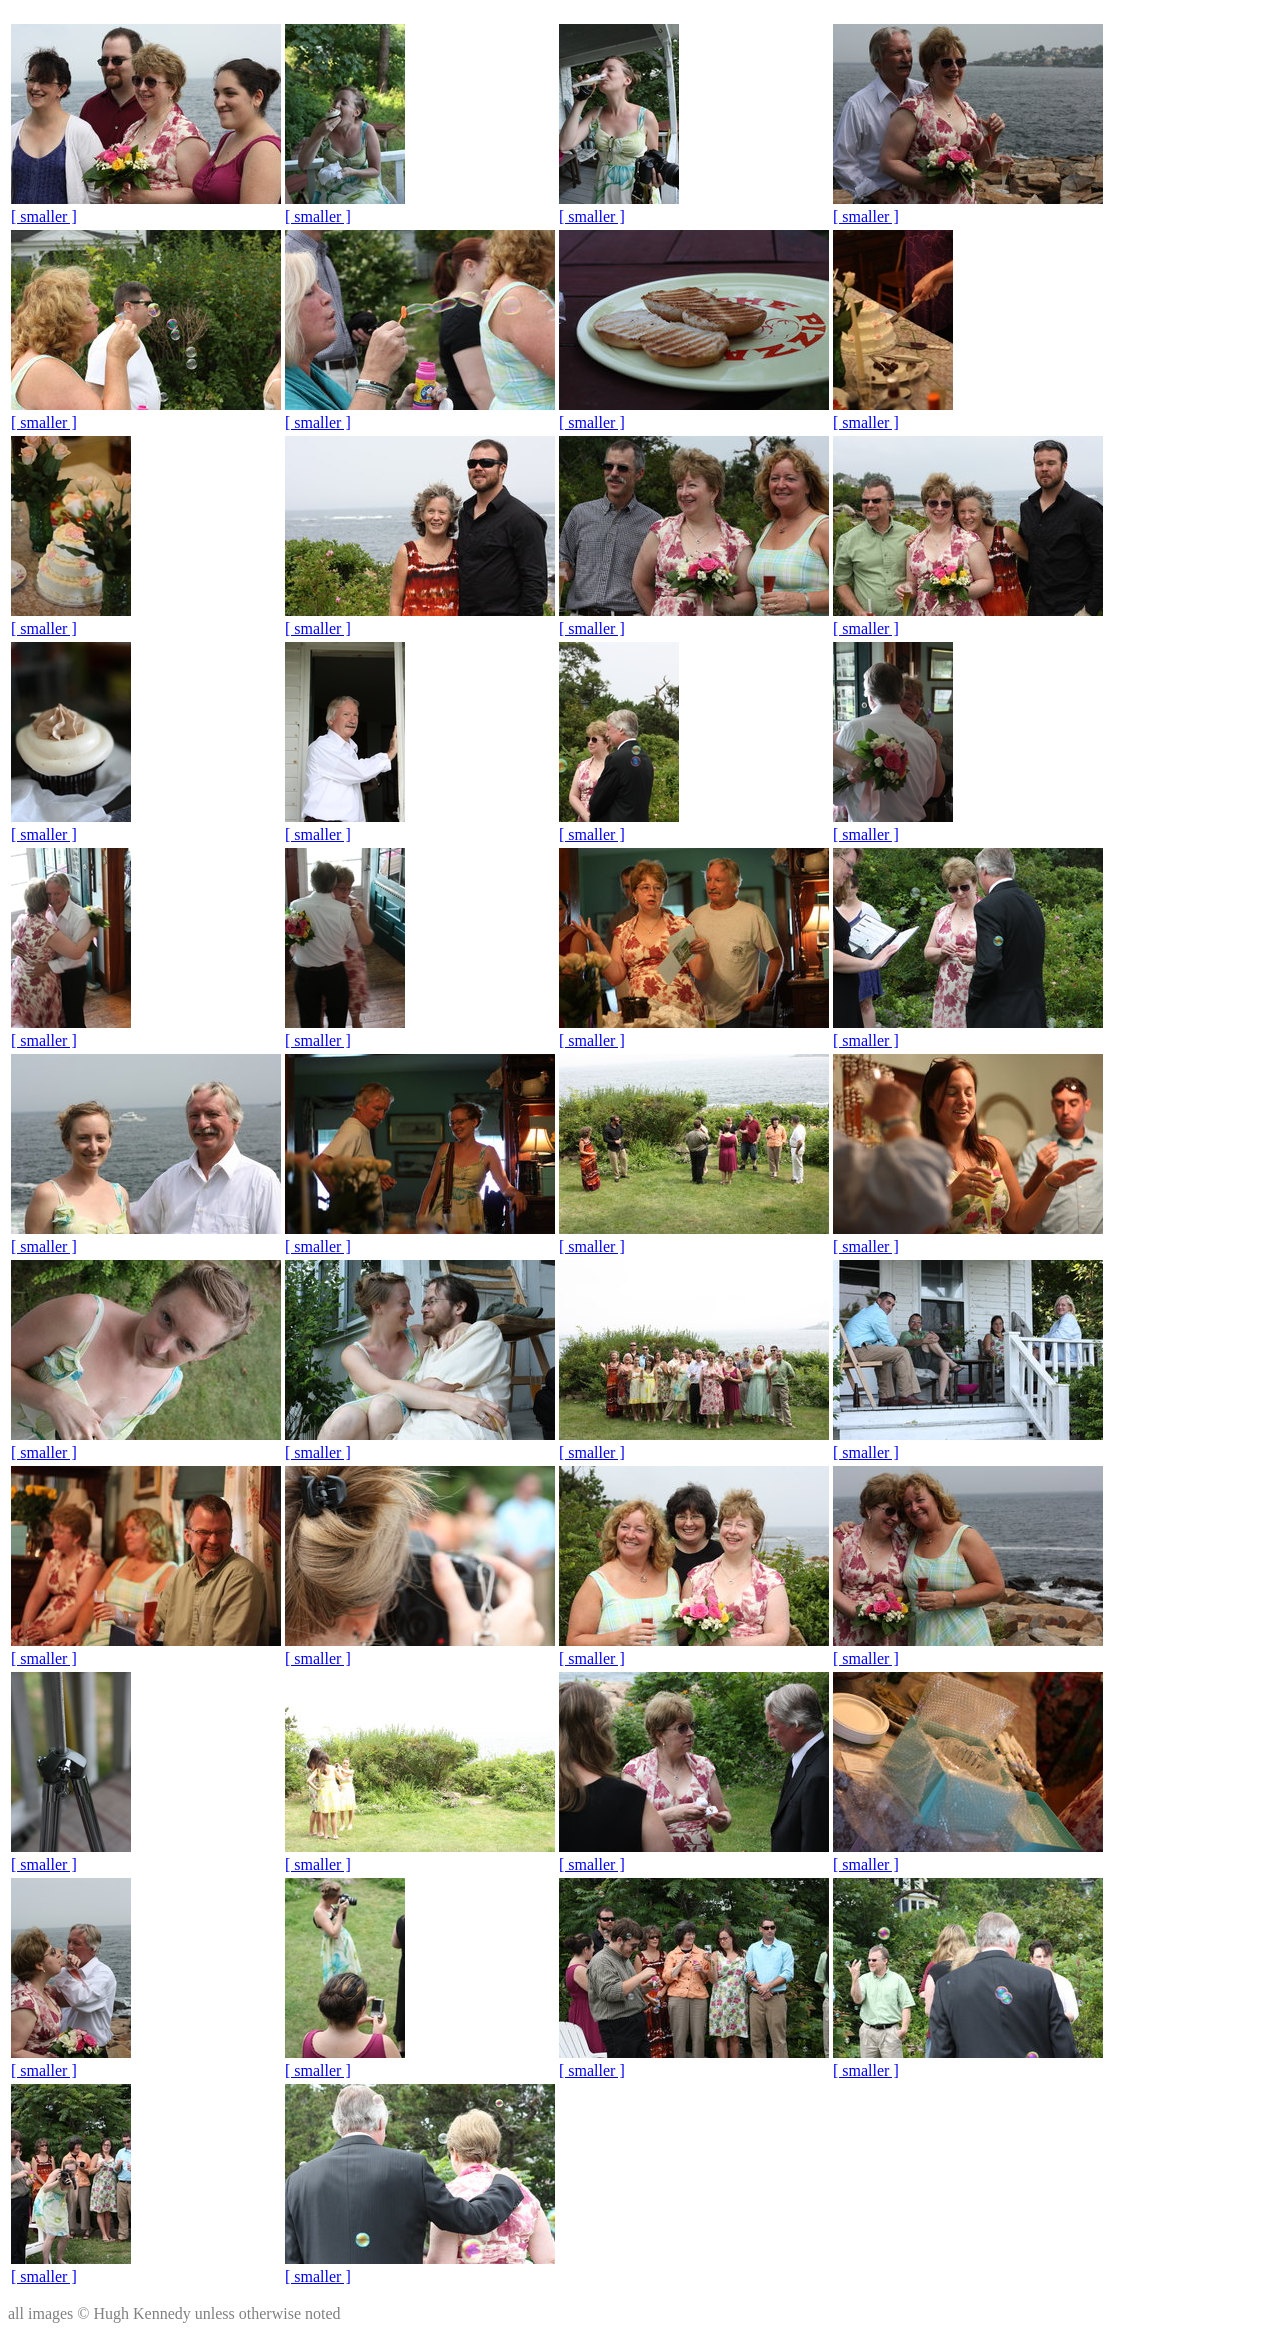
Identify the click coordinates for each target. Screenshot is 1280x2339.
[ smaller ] (44, 216)
